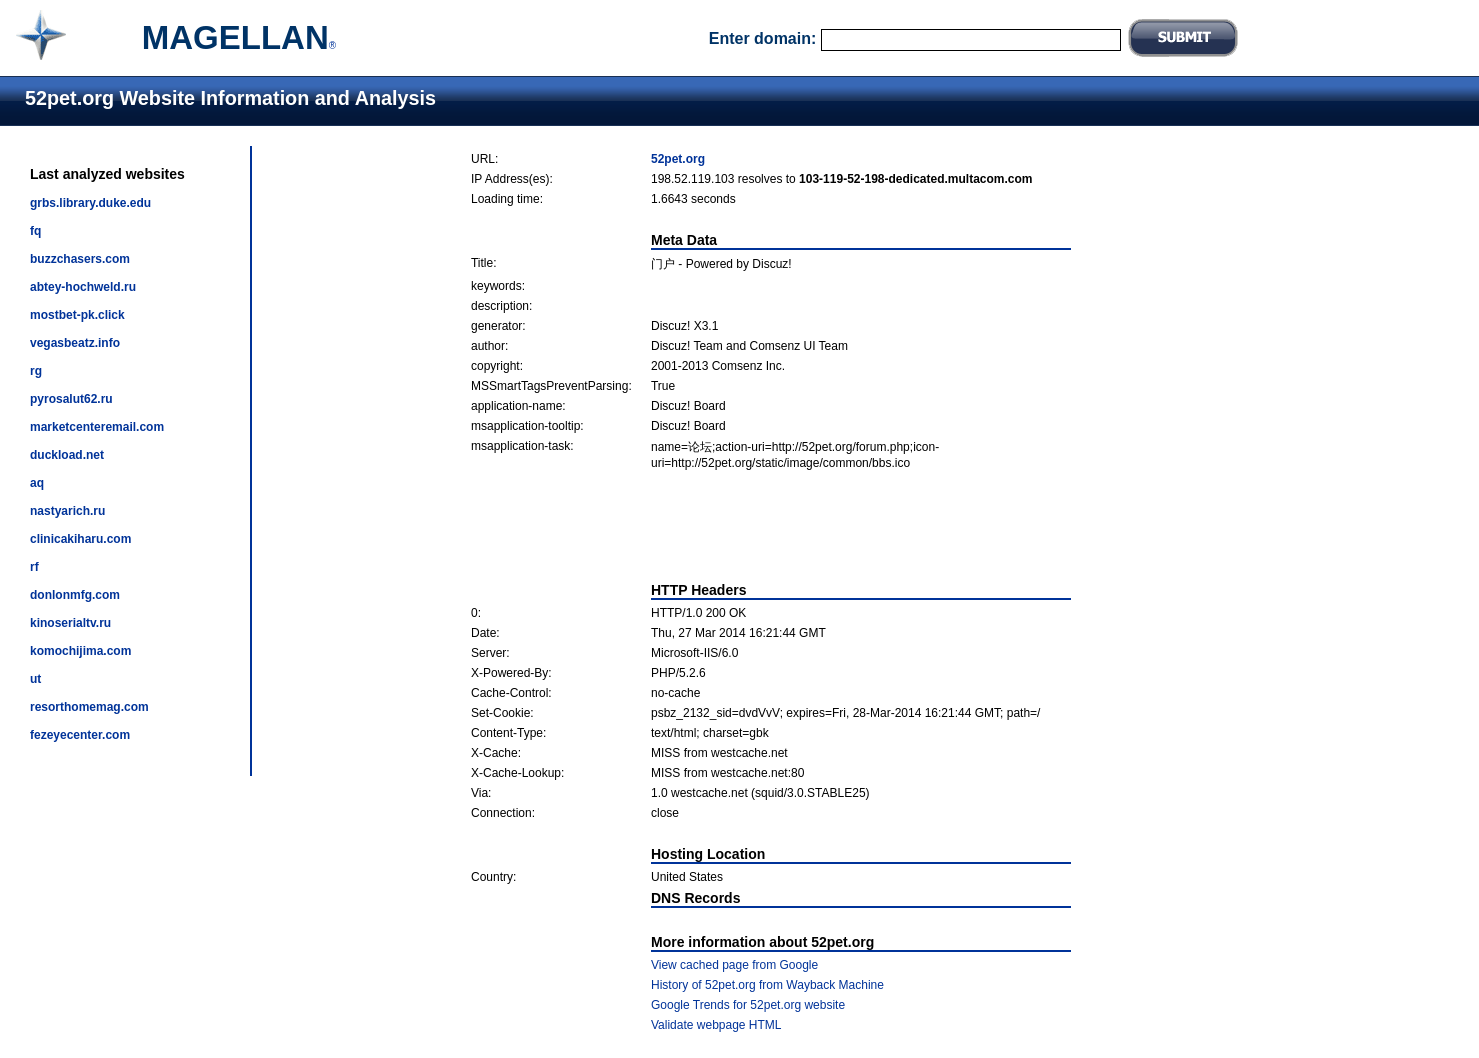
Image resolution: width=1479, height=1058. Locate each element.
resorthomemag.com (89, 707)
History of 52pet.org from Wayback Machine (767, 985)
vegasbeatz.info (75, 343)
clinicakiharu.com (80, 539)
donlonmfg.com (75, 595)
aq (37, 483)
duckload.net (67, 455)
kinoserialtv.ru (70, 623)
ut (35, 679)
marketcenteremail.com (97, 427)
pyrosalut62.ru (71, 399)
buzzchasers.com (80, 259)
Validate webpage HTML (716, 1025)
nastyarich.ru (67, 511)
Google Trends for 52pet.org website (748, 1005)
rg (36, 371)
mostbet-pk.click (77, 315)
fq (35, 231)
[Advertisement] (771, 526)
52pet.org (678, 159)
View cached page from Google (734, 965)
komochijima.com (80, 651)
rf (34, 567)
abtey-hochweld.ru (83, 287)
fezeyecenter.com (80, 735)
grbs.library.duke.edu (90, 203)
